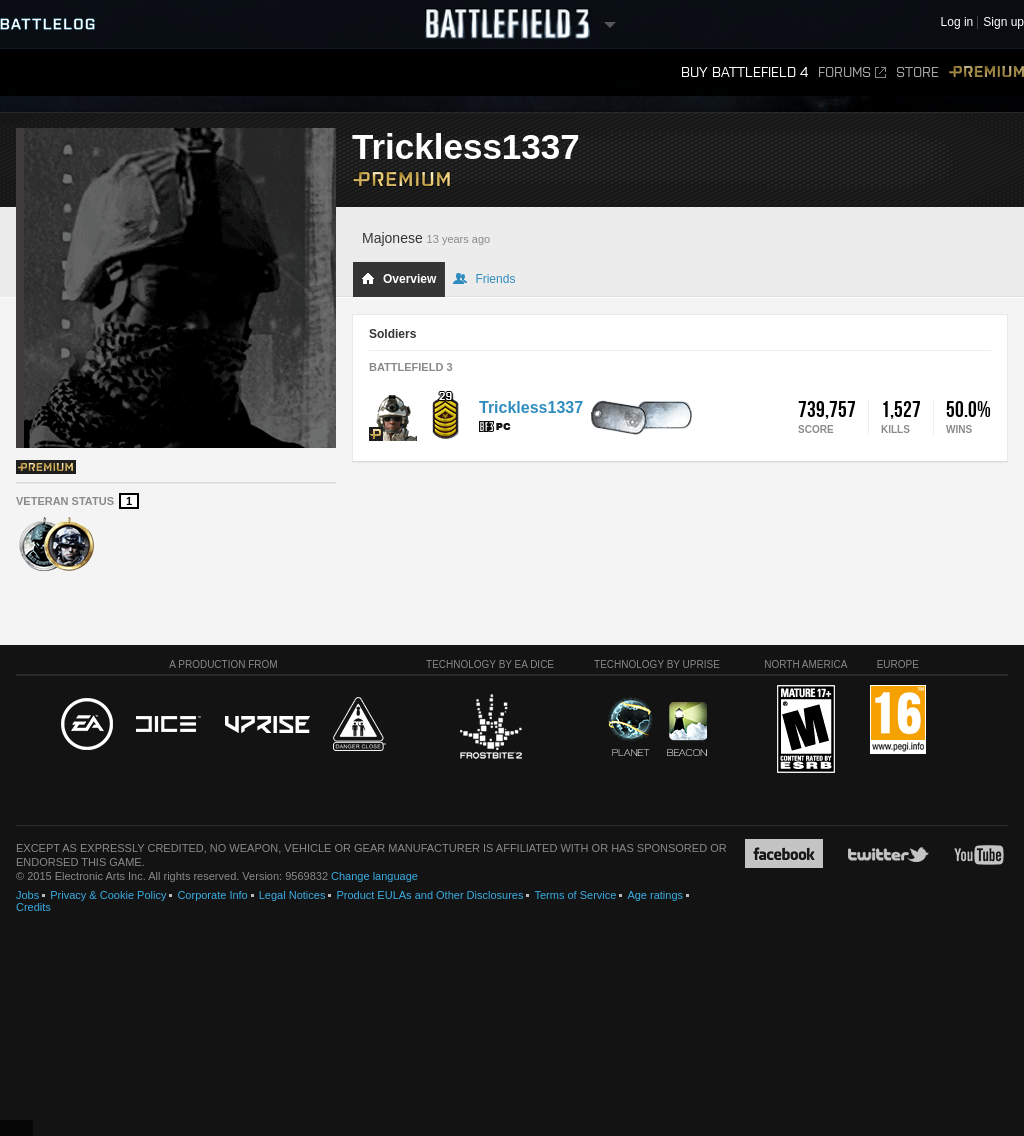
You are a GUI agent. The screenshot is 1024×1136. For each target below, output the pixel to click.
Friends (484, 279)
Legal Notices (292, 895)
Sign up (1003, 22)
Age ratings (655, 895)
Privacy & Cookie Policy (108, 895)
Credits (33, 907)
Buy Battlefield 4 (744, 72)
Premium (986, 72)
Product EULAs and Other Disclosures (429, 895)
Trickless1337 (531, 407)
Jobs (27, 895)
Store (917, 72)
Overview (398, 279)
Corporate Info (212, 895)
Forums (852, 72)
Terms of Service (575, 895)
